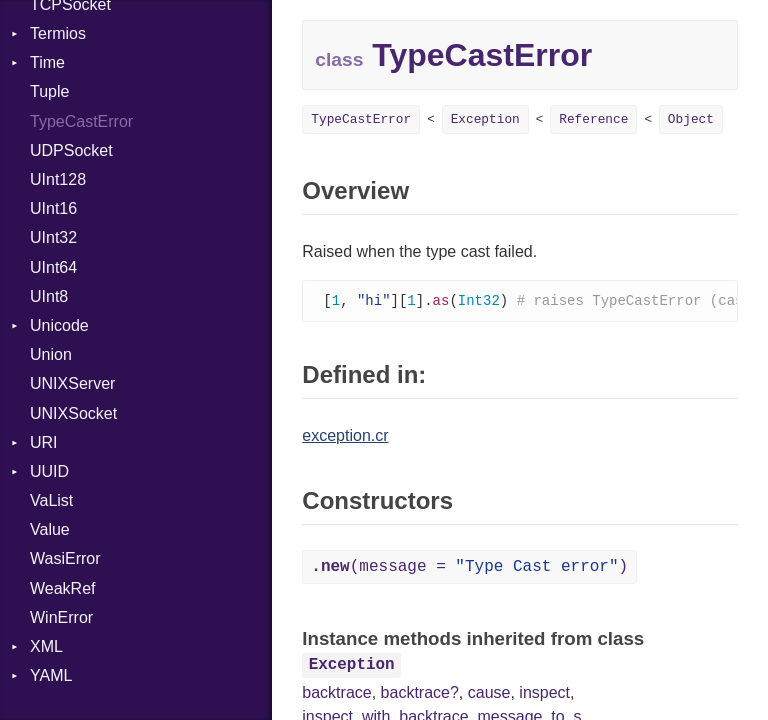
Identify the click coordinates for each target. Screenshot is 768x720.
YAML (51, 675)
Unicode (59, 325)
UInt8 (49, 296)
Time (47, 62)
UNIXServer (72, 383)
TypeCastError (81, 121)
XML (46, 646)
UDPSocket (71, 150)
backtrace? (420, 693)
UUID (49, 471)
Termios (58, 33)
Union (51, 354)
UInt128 (58, 179)
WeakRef (63, 588)
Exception (485, 119)
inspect (544, 693)
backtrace (336, 693)
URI (44, 442)
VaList (51, 500)
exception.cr (345, 436)
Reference (593, 119)
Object (691, 119)
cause (489, 693)
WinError (61, 617)
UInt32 (53, 237)
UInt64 (53, 267)
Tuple (49, 91)
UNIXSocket (73, 413)
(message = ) (469, 568)
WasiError (65, 558)
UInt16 (53, 208)
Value (50, 529)
